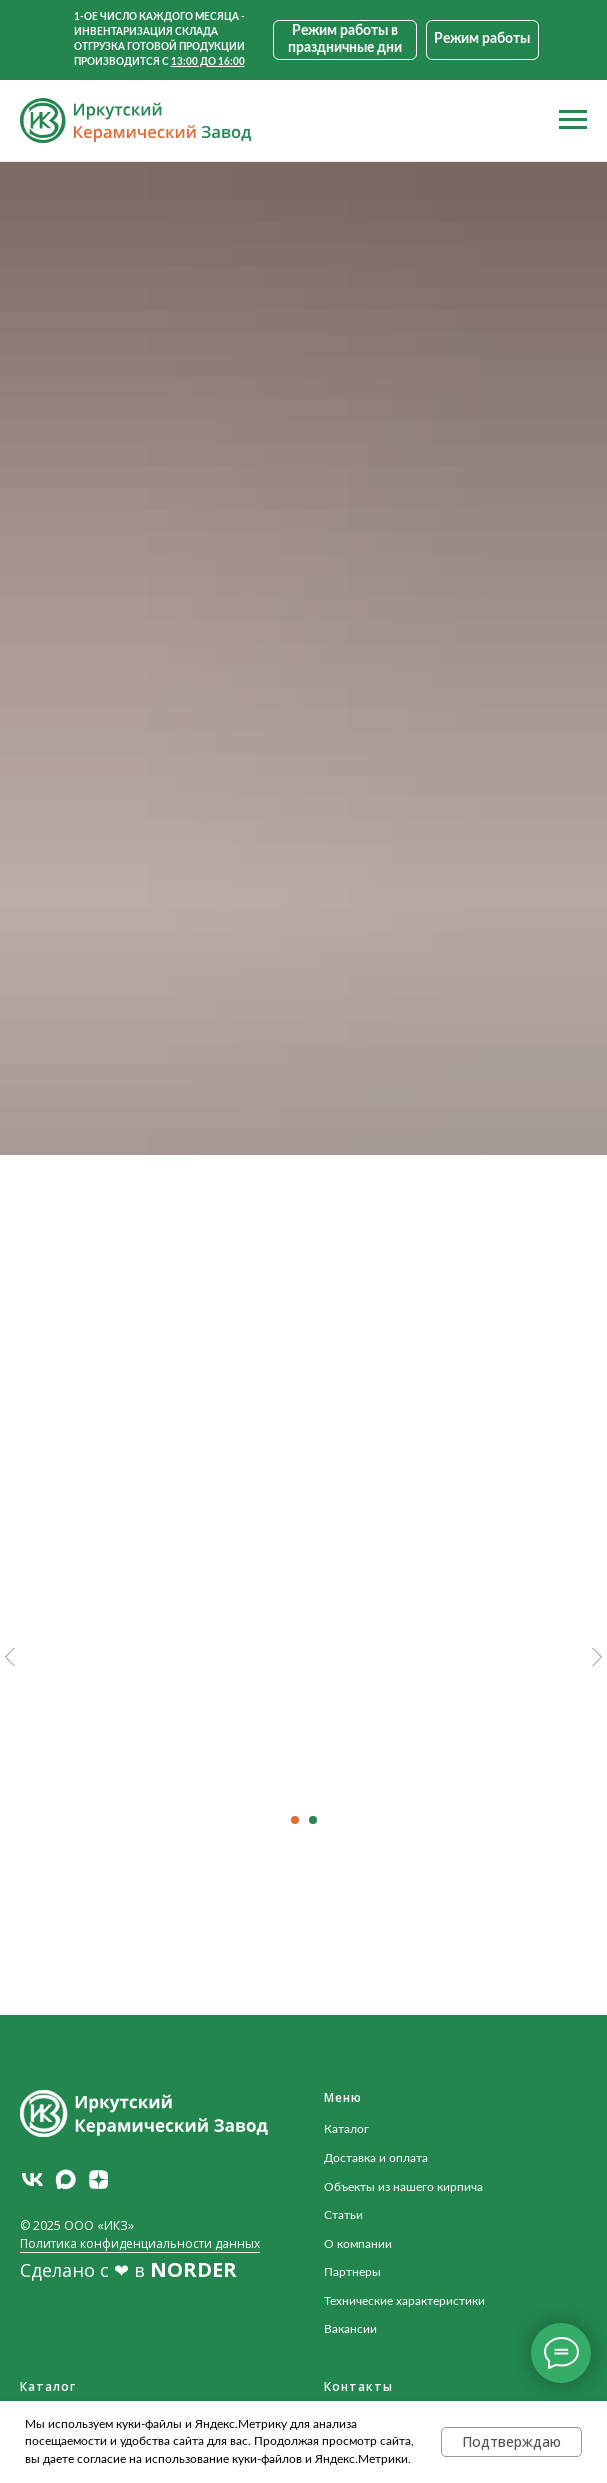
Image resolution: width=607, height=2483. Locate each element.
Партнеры (352, 2272)
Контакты (358, 2386)
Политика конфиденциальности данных (140, 2243)
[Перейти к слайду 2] (313, 1820)
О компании (358, 2244)
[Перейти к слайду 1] (295, 1820)
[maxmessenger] (65, 2179)
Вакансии (350, 2329)
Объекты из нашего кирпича (403, 2187)
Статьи (343, 2215)
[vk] (32, 2179)
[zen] (98, 2179)
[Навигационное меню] (573, 120)
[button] (482, 40)
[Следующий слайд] (597, 1657)
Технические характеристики (404, 2301)
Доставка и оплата (376, 2158)
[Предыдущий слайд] (10, 1657)
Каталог (346, 2129)
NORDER (193, 2269)
